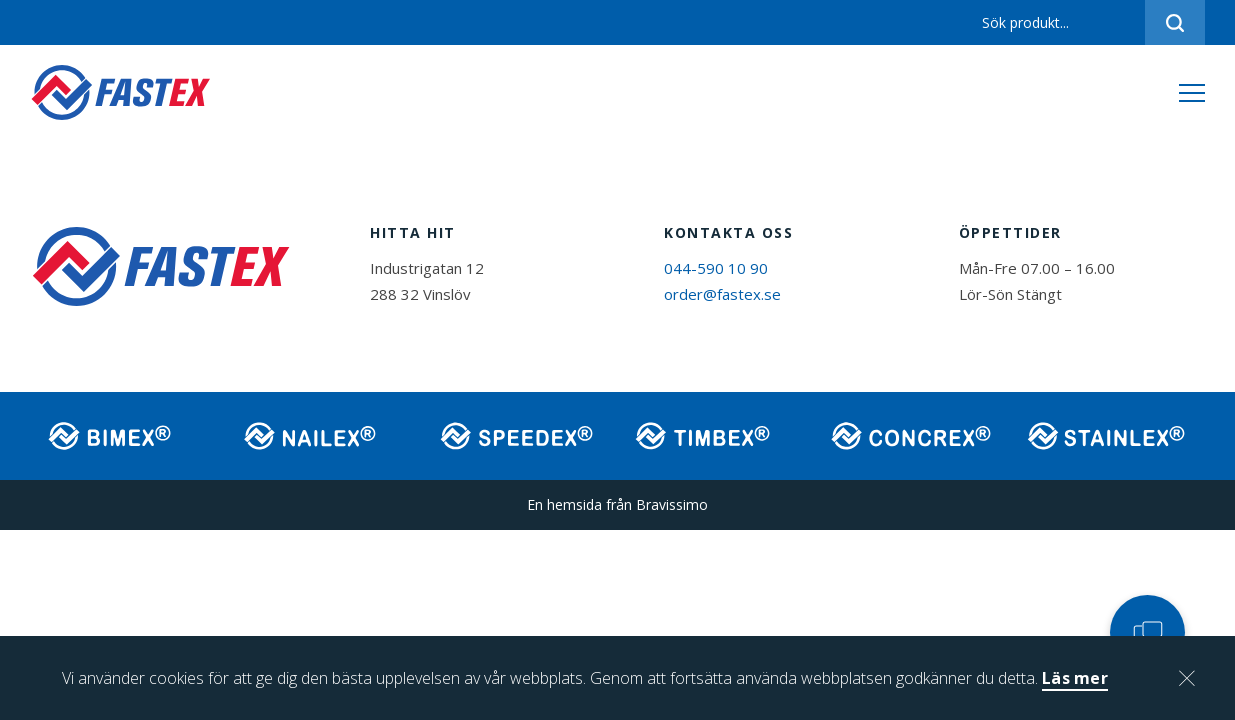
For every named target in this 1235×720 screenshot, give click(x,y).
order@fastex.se (722, 294)
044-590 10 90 (716, 268)
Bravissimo (672, 504)
